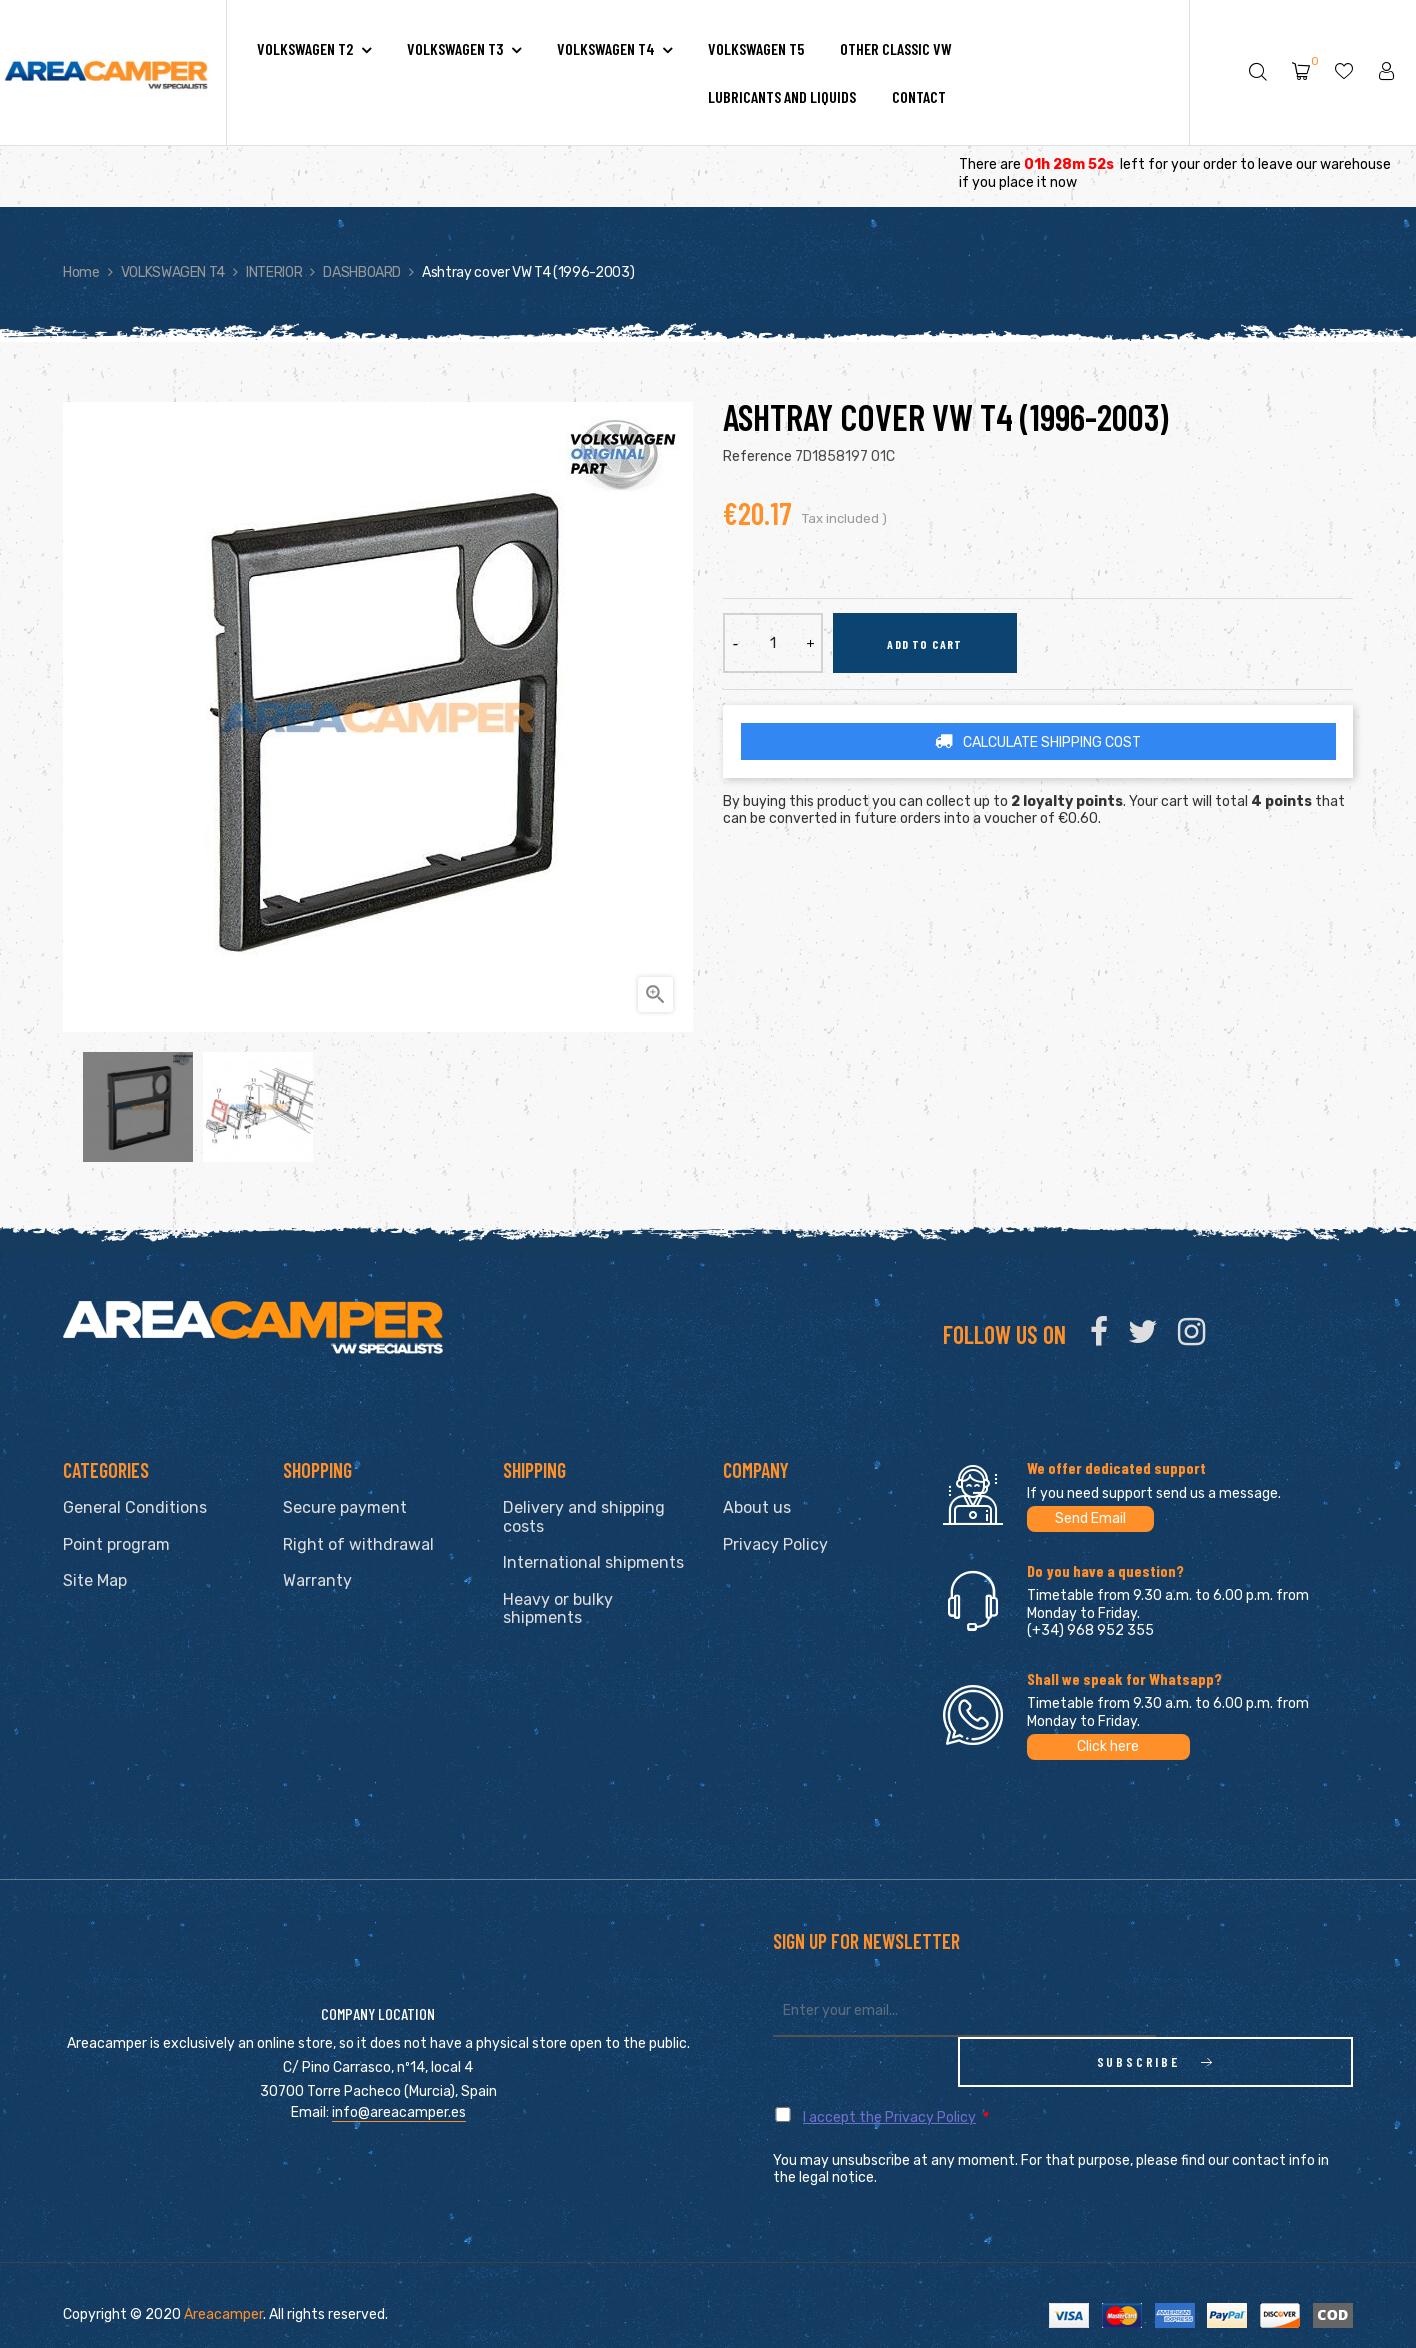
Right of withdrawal (358, 1544)
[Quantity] (773, 643)
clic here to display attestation (884, 2332)
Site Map (95, 1580)
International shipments (593, 1562)
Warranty (317, 1580)
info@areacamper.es (399, 2087)
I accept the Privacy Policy (889, 2067)
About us (757, 1507)
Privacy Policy (775, 1544)
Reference (757, 456)
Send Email (1090, 1518)
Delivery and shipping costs (584, 1517)
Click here (1108, 1746)
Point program (116, 1544)
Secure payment (345, 1507)
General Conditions (135, 1507)
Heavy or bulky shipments (558, 1609)
